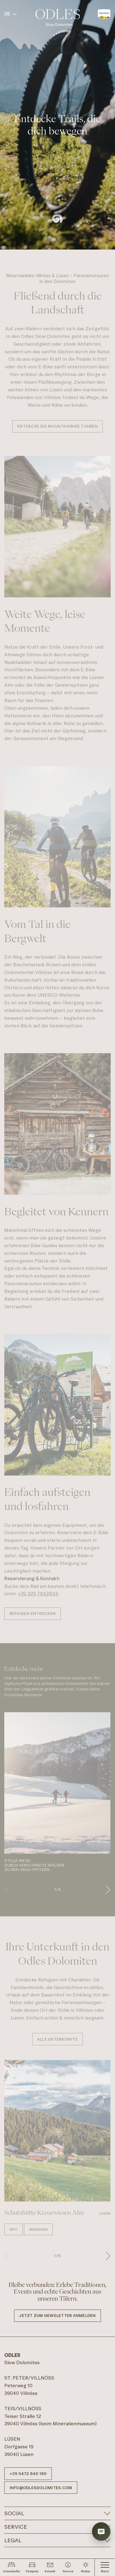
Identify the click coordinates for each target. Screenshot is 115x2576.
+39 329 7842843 (38, 1593)
